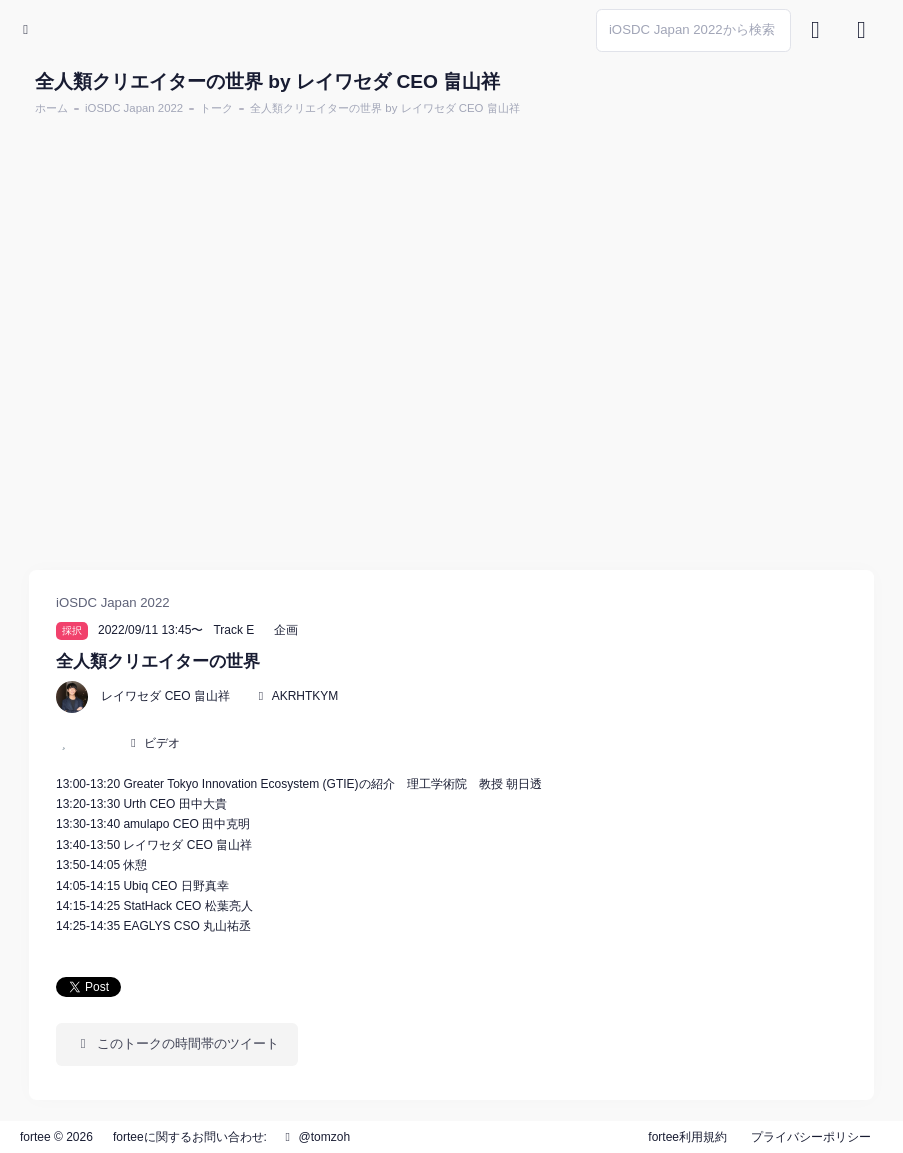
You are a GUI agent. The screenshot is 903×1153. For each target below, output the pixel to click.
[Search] (693, 30)
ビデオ (162, 743)
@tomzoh (315, 1137)
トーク (216, 108)
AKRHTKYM (305, 696)
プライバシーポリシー (811, 1137)
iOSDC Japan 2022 (134, 108)
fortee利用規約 (687, 1137)
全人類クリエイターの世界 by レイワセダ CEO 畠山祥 (384, 108)
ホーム (51, 108)
